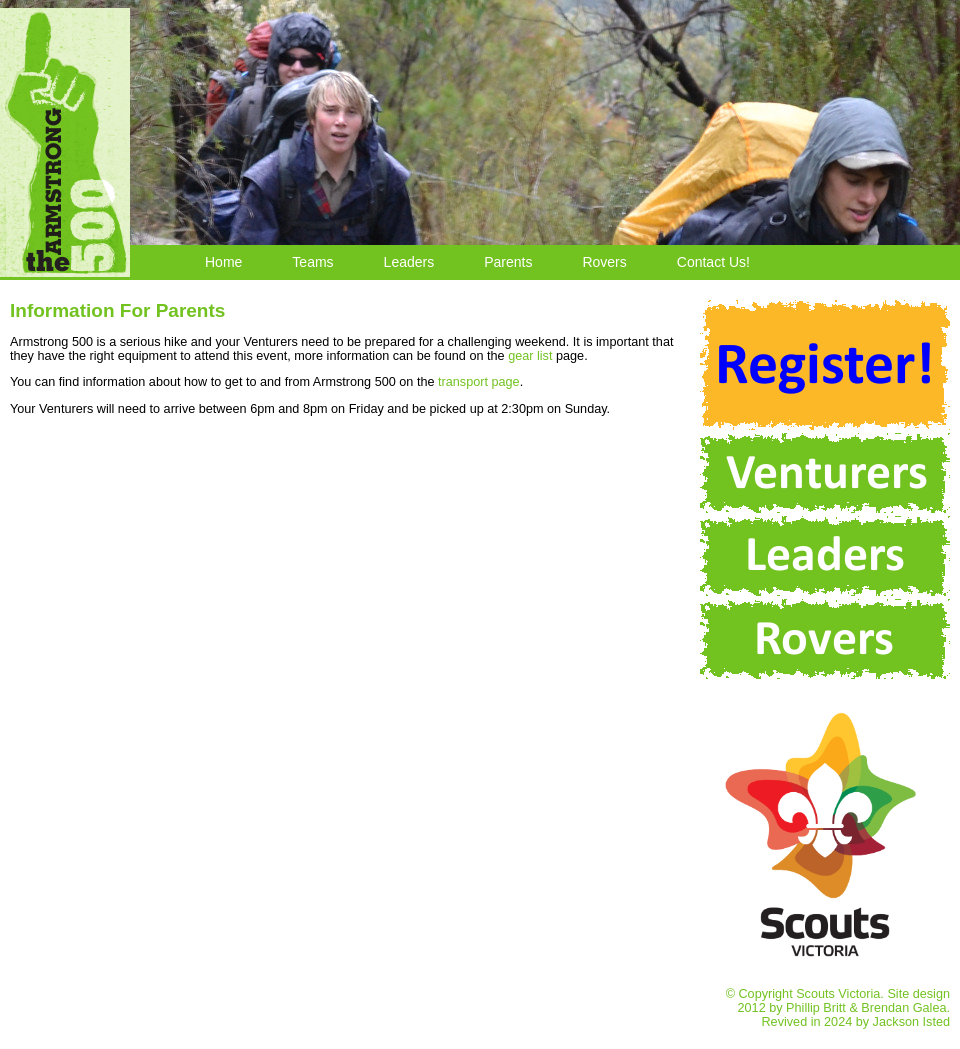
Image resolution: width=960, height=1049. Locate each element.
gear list (530, 356)
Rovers (604, 262)
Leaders (409, 262)
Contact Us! (713, 262)
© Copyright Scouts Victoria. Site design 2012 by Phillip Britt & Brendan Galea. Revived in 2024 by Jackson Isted (825, 1001)
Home (223, 262)
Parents (508, 262)
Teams (312, 262)
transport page (479, 382)
